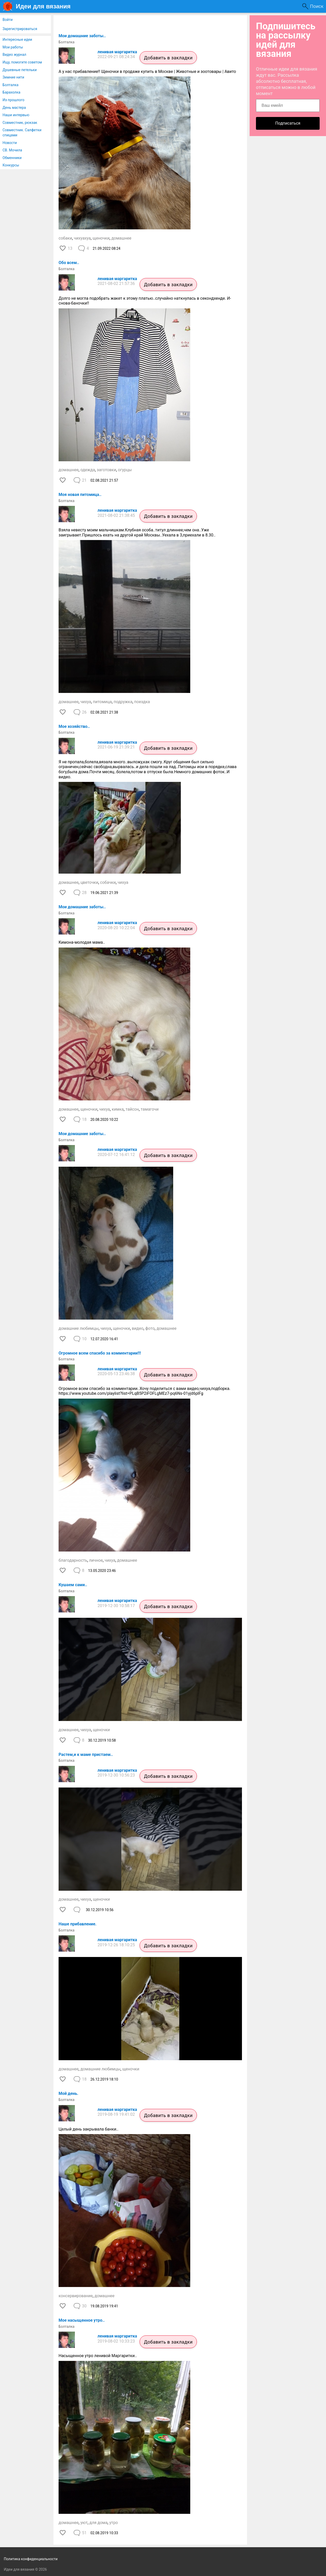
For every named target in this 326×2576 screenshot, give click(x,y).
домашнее (121, 238)
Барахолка (11, 92)
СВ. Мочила (12, 150)
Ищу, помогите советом (22, 62)
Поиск (316, 6)
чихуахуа (82, 238)
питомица (102, 701)
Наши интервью (16, 115)
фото (150, 1328)
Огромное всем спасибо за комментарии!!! (100, 1353)
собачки (108, 882)
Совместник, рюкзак (20, 123)
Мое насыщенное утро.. (82, 2320)
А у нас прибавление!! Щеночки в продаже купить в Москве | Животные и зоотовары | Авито (147, 71)
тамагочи (149, 1109)
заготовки (106, 469)
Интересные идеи (17, 39)
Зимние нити (13, 77)
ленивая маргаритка (117, 51)
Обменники (12, 158)
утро (113, 2522)
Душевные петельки (20, 70)
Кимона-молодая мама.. (82, 942)
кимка (118, 1109)
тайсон (132, 1109)
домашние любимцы (79, 1328)
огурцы (125, 469)
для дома (98, 2522)
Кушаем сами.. (73, 1584)
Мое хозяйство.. (74, 726)
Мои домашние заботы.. (82, 35)
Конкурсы (11, 165)
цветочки (89, 882)
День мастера (14, 108)
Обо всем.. (69, 262)
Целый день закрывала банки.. (88, 2129)
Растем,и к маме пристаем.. (86, 1754)
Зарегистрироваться (20, 29)
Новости (10, 143)
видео (137, 1328)
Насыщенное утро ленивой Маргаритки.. (98, 2355)
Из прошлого (13, 100)
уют (84, 2522)
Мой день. (68, 2093)
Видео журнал (14, 54)
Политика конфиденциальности (31, 2559)
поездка (142, 701)
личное (96, 1560)
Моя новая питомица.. (80, 494)
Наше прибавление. (78, 1924)
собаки (65, 238)
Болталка (10, 85)
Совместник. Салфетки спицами (22, 132)
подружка (123, 701)
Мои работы (13, 47)
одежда (87, 469)
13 (70, 248)
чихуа (85, 701)
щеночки (101, 238)
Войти (8, 20)
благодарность (73, 1560)
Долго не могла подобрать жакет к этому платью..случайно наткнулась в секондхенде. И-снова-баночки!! (145, 301)
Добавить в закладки (168, 57)
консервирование (76, 2295)
